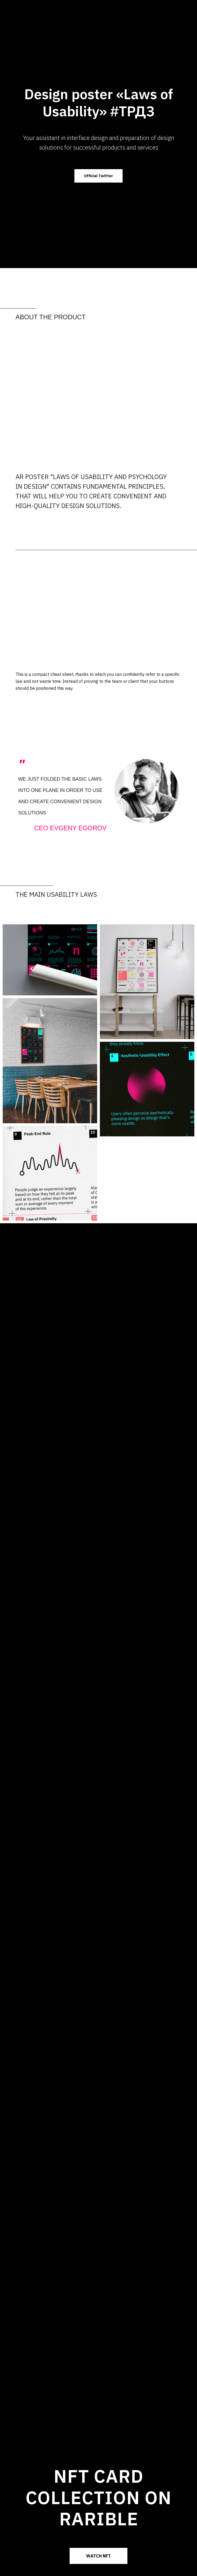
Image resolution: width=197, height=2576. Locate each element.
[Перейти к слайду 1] (98, 841)
